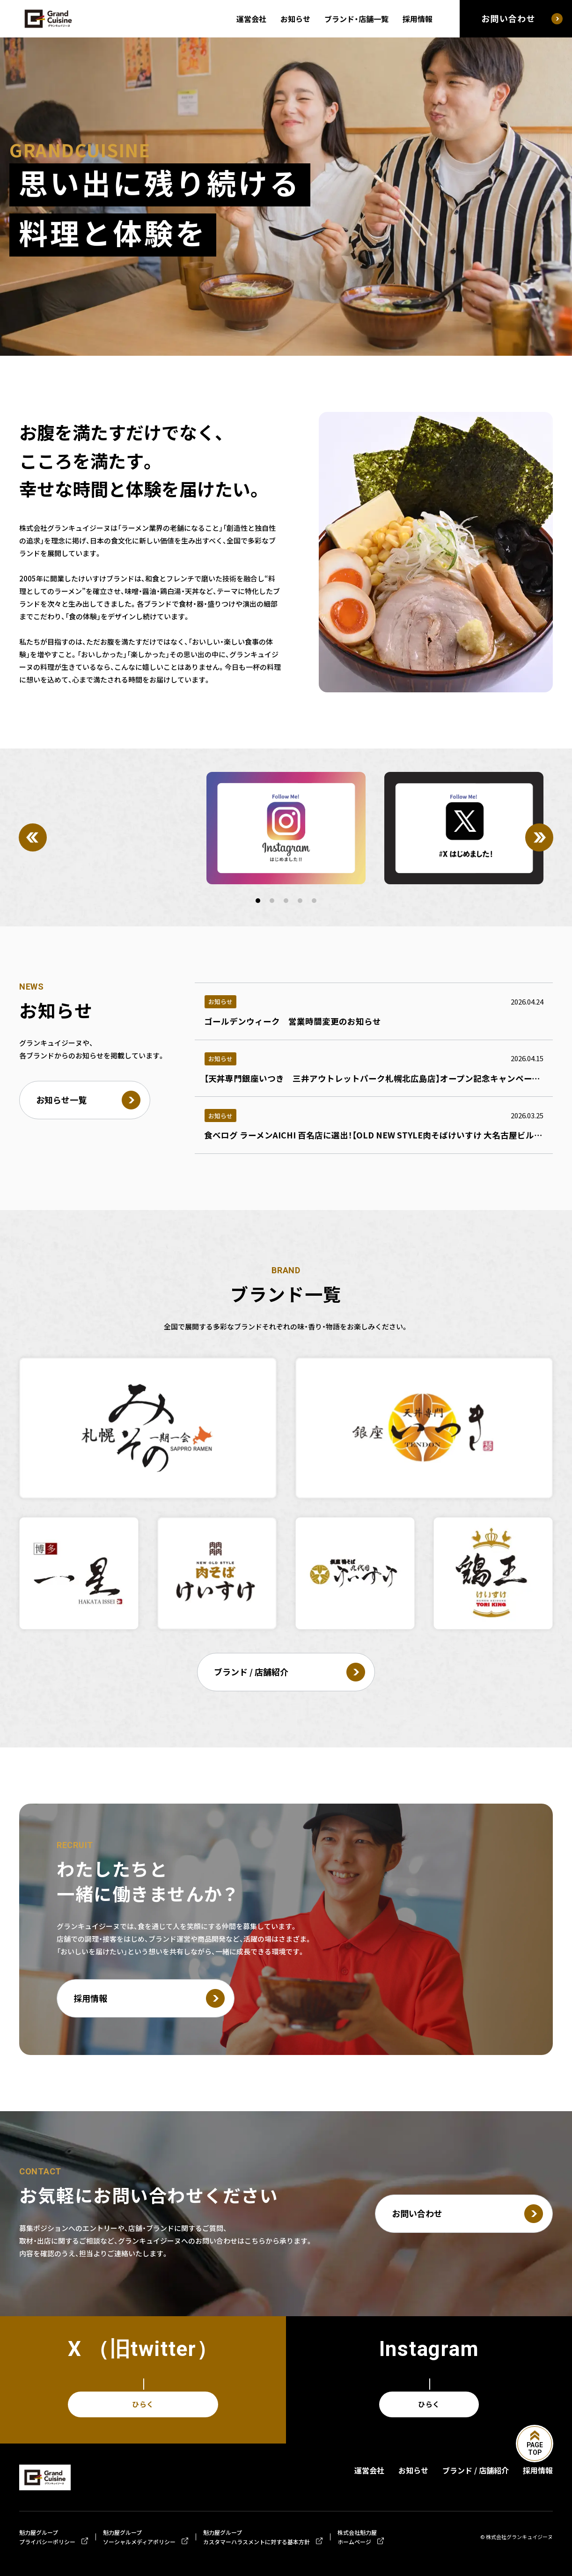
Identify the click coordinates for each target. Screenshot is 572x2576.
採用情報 (418, 18)
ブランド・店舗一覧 (356, 18)
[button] (258, 900)
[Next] (539, 837)
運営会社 (251, 18)
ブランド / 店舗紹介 (475, 2470)
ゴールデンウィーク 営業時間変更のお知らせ (292, 1021)
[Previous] (33, 837)
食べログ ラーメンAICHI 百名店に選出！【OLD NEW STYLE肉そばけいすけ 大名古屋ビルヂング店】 (388, 1135)
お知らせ (295, 18)
